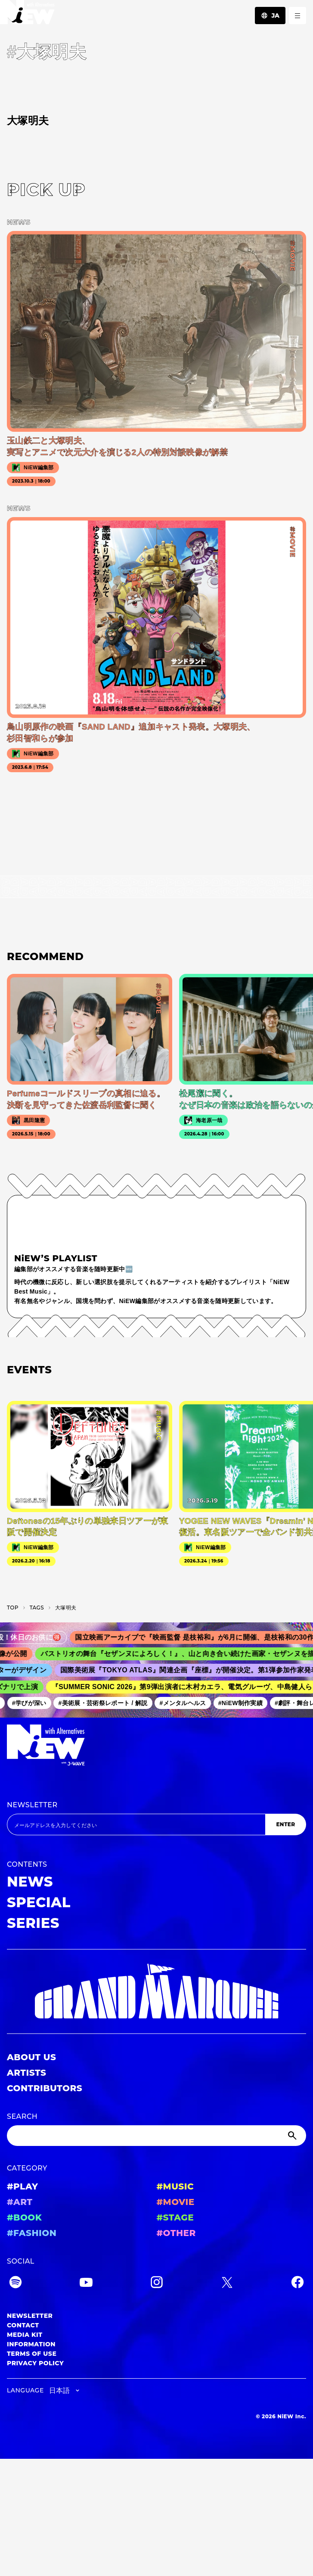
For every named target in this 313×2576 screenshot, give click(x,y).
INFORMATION (31, 2344)
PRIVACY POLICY (35, 2363)
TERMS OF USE (31, 2354)
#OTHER (176, 2233)
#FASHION (31, 2233)
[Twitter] (227, 2283)
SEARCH (22, 2116)
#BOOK (24, 2217)
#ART (20, 2202)
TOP (13, 1607)
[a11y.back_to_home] (27, 14)
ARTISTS (26, 2073)
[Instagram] (156, 2283)
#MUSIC (175, 2186)
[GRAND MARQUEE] (156, 1991)
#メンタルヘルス (185, 1703)
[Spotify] (15, 2283)
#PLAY (22, 2186)
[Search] (156, 2135)
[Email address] (136, 1824)
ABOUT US (31, 2057)
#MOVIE (176, 2202)
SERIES (33, 1923)
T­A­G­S (37, 1607)
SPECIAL (39, 1902)
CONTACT (23, 2325)
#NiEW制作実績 (243, 1703)
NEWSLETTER (32, 1805)
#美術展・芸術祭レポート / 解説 (105, 1703)
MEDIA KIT (25, 2335)
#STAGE (175, 2217)
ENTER (285, 1824)
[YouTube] (86, 2283)
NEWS (30, 1881)
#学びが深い (32, 1703)
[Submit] (293, 2135)
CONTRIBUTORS (44, 2088)
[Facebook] (297, 2283)
